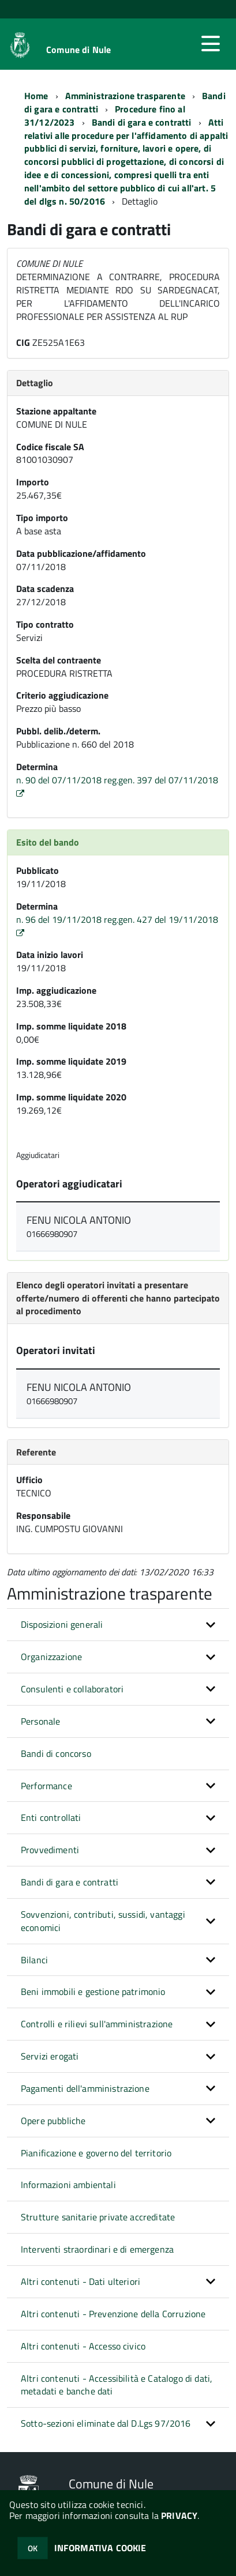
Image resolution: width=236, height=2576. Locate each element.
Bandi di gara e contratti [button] (69, 1882)
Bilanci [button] (34, 1960)
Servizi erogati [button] (49, 2056)
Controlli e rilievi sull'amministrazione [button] (97, 2024)
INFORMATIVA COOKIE (100, 2548)
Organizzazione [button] (51, 1657)
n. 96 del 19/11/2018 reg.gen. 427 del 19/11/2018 (117, 926)
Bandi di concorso (56, 1753)
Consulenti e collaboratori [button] (72, 1689)
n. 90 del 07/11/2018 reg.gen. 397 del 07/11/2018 (117, 786)
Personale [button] (40, 1721)
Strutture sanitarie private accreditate (98, 2217)
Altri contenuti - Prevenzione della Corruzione (113, 2314)
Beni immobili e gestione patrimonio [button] (93, 1991)
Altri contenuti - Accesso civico (83, 2346)
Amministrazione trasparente (125, 96)
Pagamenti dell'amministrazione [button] (85, 2088)
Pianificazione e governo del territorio (96, 2153)
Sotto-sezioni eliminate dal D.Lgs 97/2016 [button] (106, 2423)
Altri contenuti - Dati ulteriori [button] (80, 2281)
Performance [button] (46, 1786)
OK (33, 2548)
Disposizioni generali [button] (62, 1624)
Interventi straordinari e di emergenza (97, 2249)
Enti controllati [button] (51, 1817)
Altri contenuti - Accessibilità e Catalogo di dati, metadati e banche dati (116, 2384)
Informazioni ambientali (68, 2185)
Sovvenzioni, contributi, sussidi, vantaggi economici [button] (103, 1920)
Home (36, 96)
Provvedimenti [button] (50, 1850)
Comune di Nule (78, 49)
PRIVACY (179, 2515)
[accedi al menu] (210, 44)
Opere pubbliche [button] (53, 2121)
